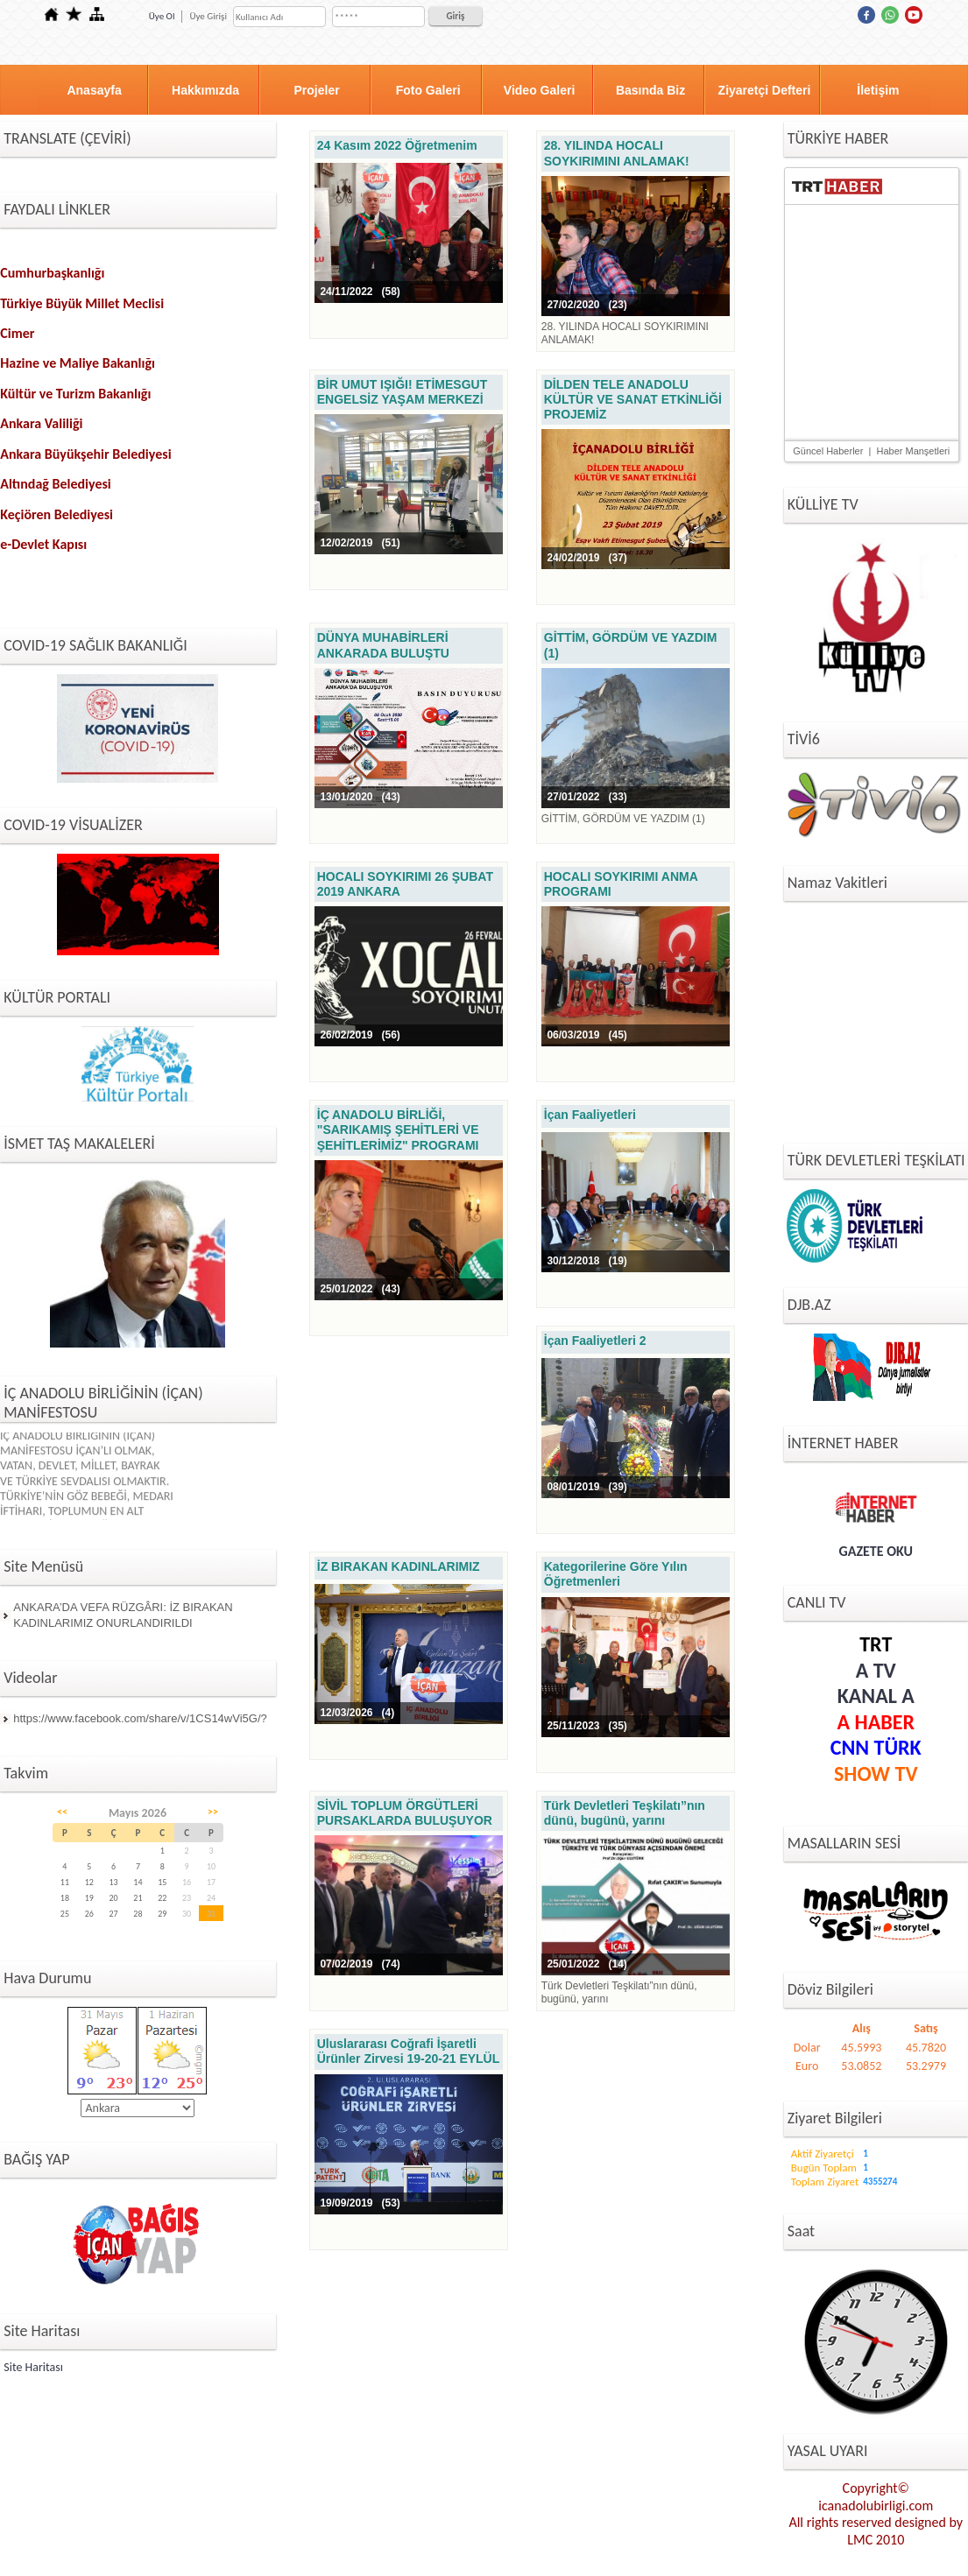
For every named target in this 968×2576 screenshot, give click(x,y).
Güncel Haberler (828, 451)
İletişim (878, 90)
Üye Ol (162, 16)
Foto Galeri (428, 90)
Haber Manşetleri (913, 451)
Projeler (317, 90)
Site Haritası (33, 2367)
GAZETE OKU (876, 1551)
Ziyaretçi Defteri (764, 90)
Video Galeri (539, 90)
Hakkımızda (205, 90)
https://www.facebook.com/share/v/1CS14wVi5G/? (140, 1718)
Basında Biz (650, 90)
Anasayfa (94, 90)
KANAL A (876, 1695)
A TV (876, 1670)
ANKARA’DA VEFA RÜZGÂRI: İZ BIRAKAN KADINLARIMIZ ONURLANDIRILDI (122, 1615)
